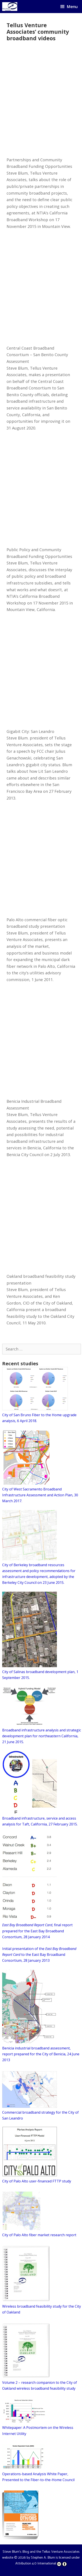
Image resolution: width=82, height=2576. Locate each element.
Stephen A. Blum (43, 2558)
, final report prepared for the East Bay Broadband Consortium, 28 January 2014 (37, 1931)
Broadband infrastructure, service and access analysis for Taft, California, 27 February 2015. (40, 1818)
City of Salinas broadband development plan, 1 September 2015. (40, 1671)
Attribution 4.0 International (41, 2563)
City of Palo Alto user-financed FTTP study (36, 2181)
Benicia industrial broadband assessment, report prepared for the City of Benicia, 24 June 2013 (40, 2054)
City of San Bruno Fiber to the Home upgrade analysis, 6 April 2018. (39, 1415)
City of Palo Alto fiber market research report (39, 2235)
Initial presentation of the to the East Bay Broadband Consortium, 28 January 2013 (39, 1954)
